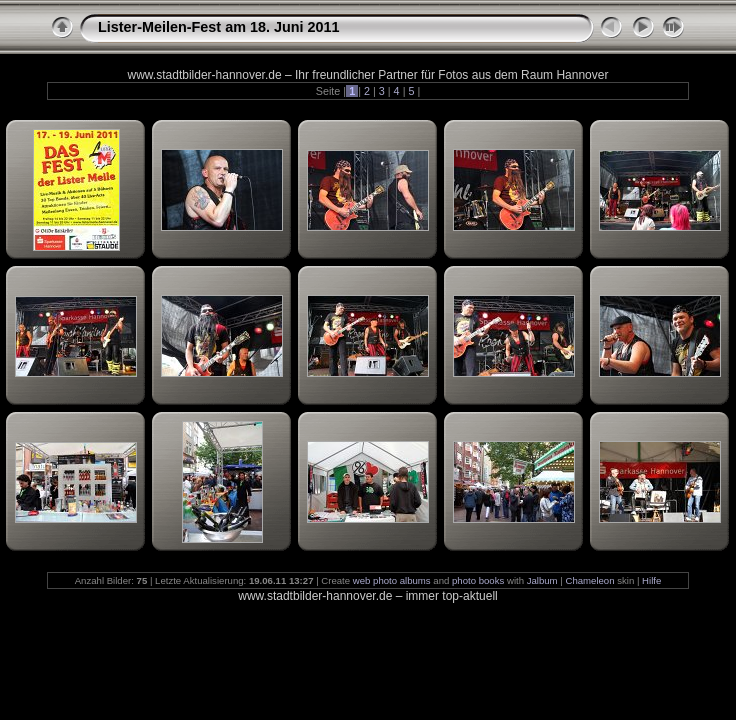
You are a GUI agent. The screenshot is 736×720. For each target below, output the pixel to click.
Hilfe (651, 580)
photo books (478, 580)
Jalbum (542, 580)
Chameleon (589, 580)
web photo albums (392, 580)
